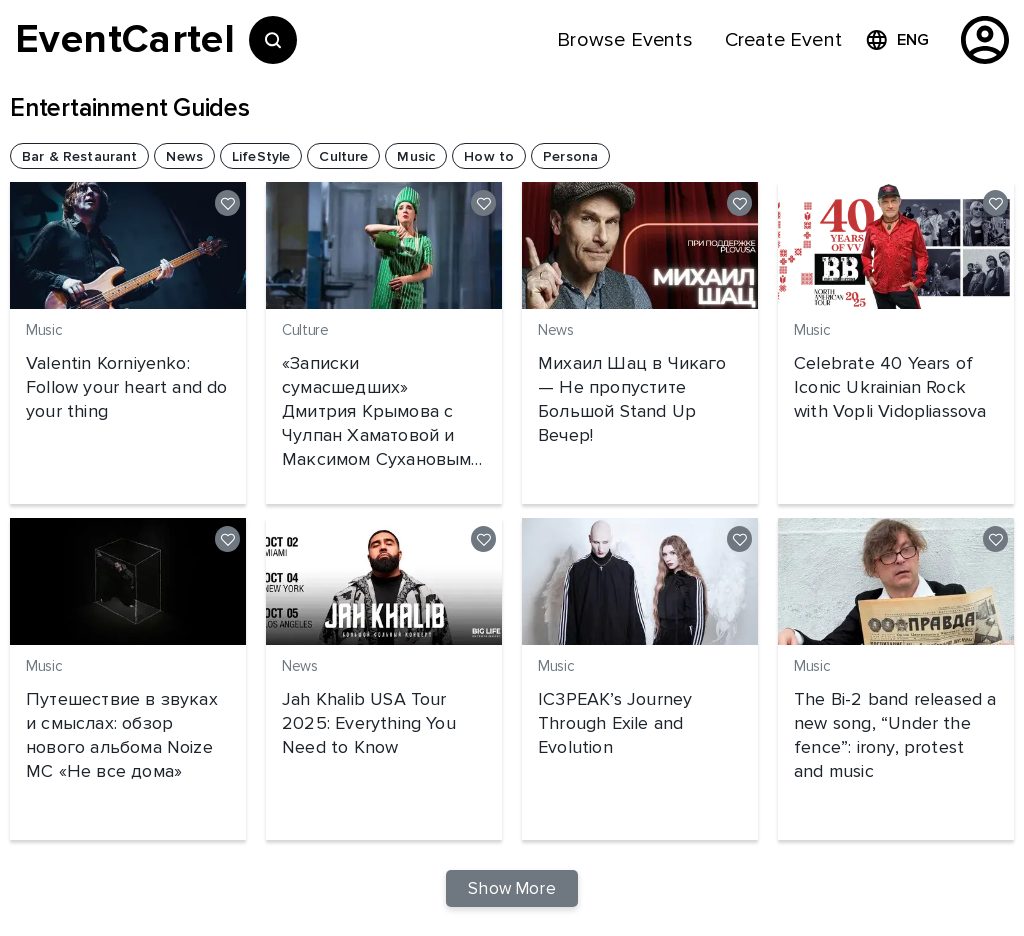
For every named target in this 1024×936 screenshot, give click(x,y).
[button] (79, 156)
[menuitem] (624, 40)
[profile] (985, 40)
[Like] (227, 203)
